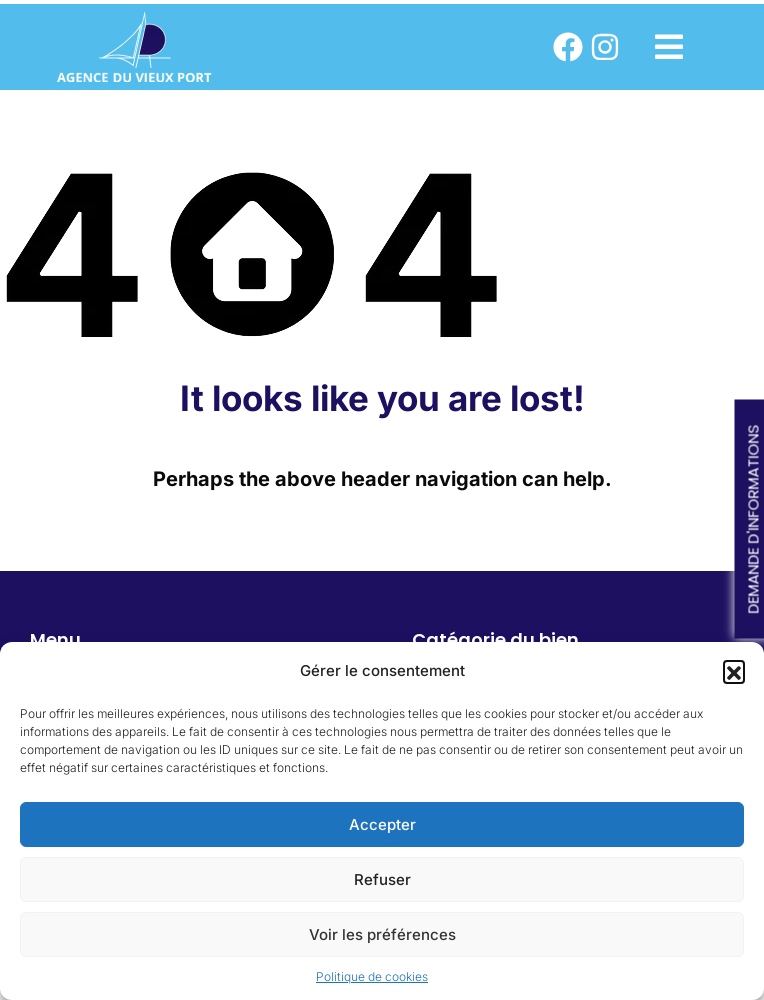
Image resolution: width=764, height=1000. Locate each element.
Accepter (382, 824)
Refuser (382, 879)
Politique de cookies (372, 976)
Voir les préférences (382, 934)
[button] (734, 671)
